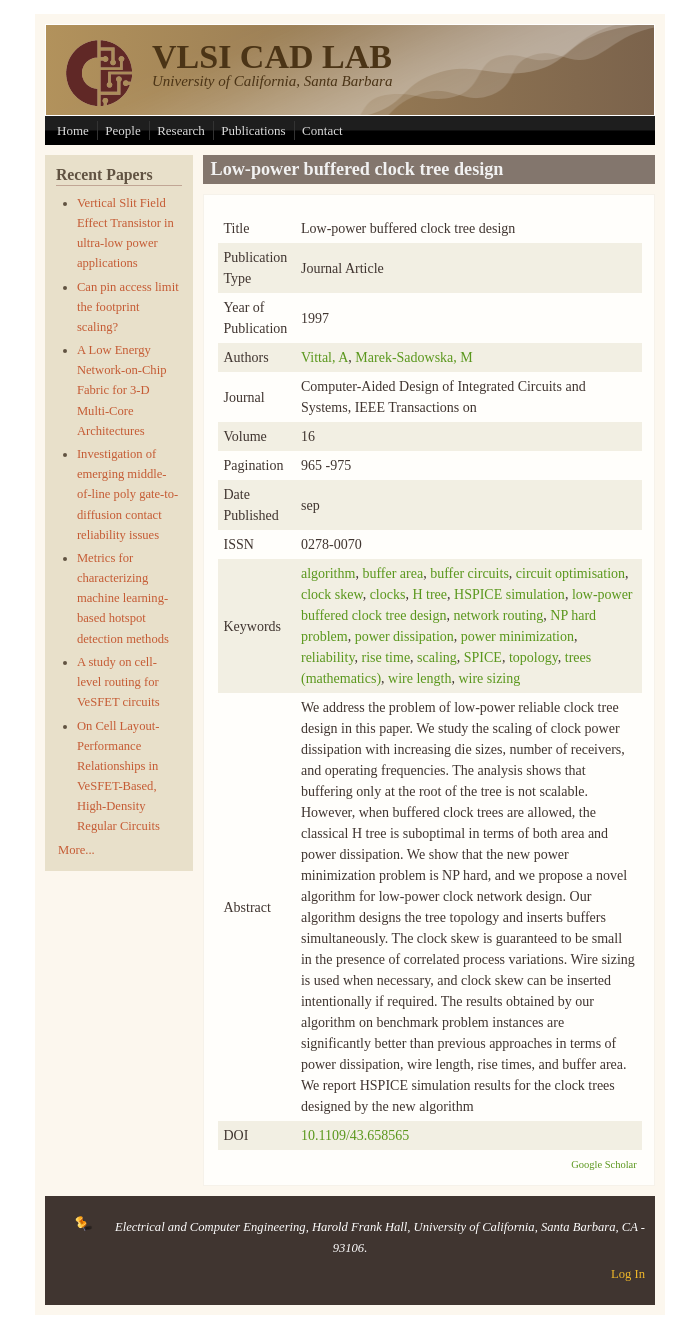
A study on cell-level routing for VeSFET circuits (118, 682)
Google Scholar (604, 1164)
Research (181, 130)
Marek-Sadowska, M (413, 357)
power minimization (517, 636)
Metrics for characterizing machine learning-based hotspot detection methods (123, 598)
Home (73, 130)
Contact (322, 130)
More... (76, 850)
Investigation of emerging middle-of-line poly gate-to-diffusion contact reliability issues (127, 494)
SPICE (483, 657)
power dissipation (404, 636)
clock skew (332, 594)
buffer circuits (469, 573)
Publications (253, 130)
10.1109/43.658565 (355, 1135)
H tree (429, 594)
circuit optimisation (570, 573)
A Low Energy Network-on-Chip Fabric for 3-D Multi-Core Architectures (122, 390)
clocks (388, 594)
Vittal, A (324, 357)
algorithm (328, 573)
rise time (386, 657)
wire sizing (489, 678)
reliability (328, 657)
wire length (419, 678)
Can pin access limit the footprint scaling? (128, 307)
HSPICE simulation (509, 594)
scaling (437, 657)
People (122, 130)
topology (533, 657)
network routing (498, 615)
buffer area (392, 573)
